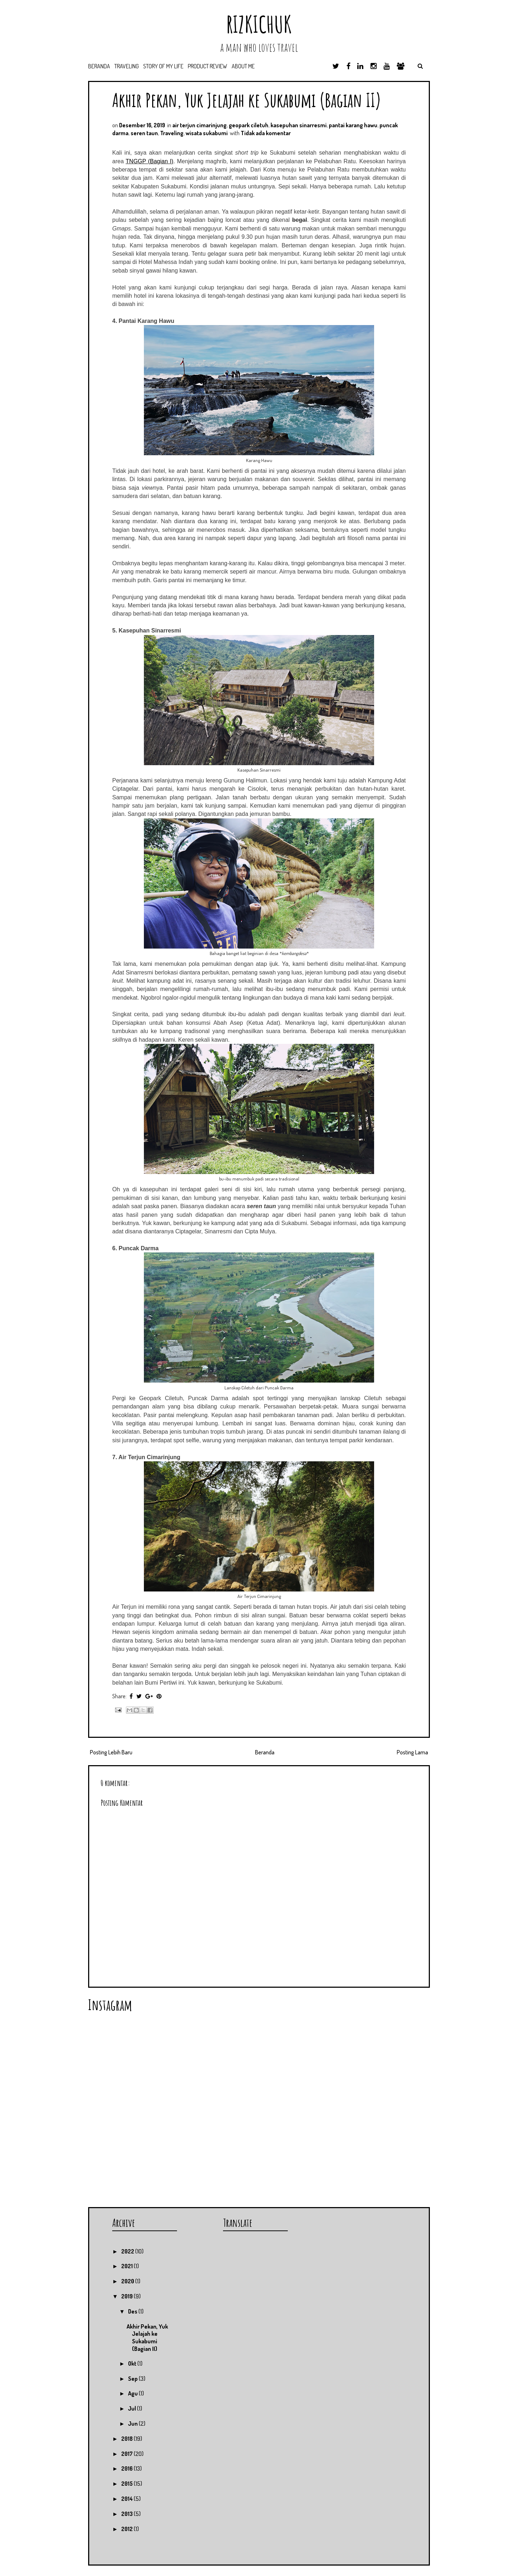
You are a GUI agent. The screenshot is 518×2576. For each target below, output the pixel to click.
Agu (133, 2393)
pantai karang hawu (353, 125)
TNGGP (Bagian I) (149, 161)
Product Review (207, 66)
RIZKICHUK (259, 24)
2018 (127, 2438)
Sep (133, 2378)
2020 (128, 2281)
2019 (127, 2296)
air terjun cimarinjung (199, 125)
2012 (127, 2528)
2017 (127, 2453)
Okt (132, 2363)
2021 (127, 2266)
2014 (127, 2498)
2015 (127, 2483)
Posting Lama (412, 1752)
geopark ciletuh (248, 125)
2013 (127, 2513)
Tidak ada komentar (266, 133)
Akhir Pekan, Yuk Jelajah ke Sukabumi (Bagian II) (246, 100)
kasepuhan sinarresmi (299, 125)
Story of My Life (163, 66)
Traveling (126, 66)
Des (133, 2311)
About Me (243, 66)
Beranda (99, 66)
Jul (132, 2408)
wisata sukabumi (207, 133)
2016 (127, 2468)
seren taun (144, 133)
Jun (133, 2423)
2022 (128, 2251)
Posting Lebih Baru (111, 1752)
